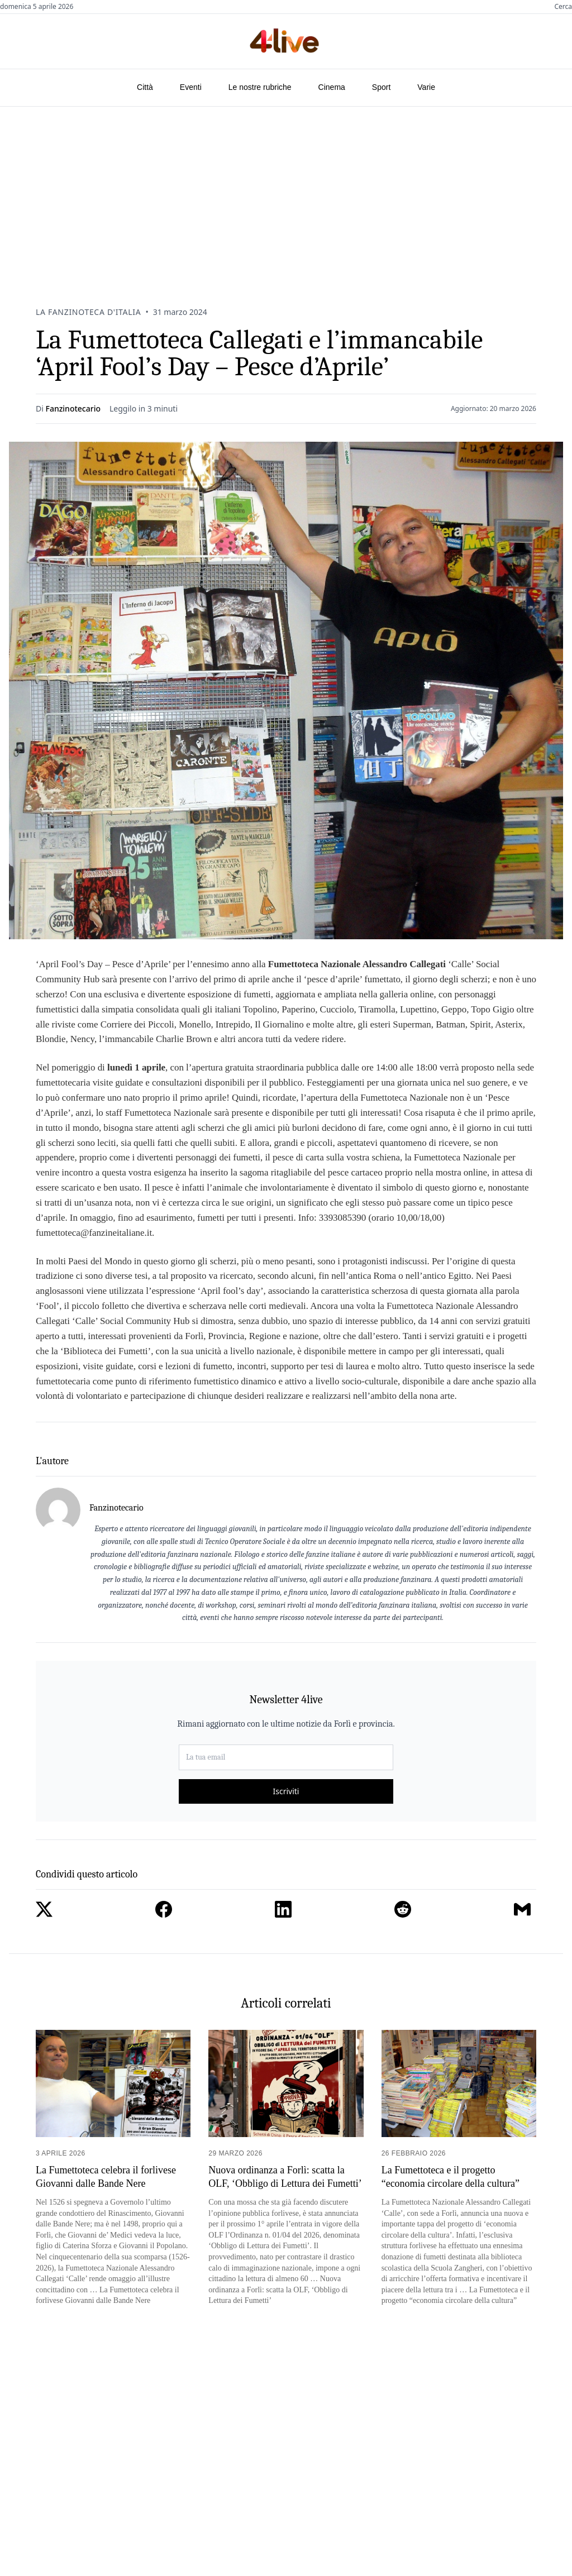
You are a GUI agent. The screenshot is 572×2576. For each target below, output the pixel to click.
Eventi (191, 87)
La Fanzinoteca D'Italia (88, 312)
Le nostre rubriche (260, 87)
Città (145, 87)
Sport (381, 87)
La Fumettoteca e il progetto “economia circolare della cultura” (450, 2176)
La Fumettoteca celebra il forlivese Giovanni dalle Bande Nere (106, 2176)
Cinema (331, 87)
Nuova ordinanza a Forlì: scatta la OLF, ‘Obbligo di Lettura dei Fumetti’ (285, 2176)
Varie (426, 87)
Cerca (563, 6)
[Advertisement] (286, 190)
